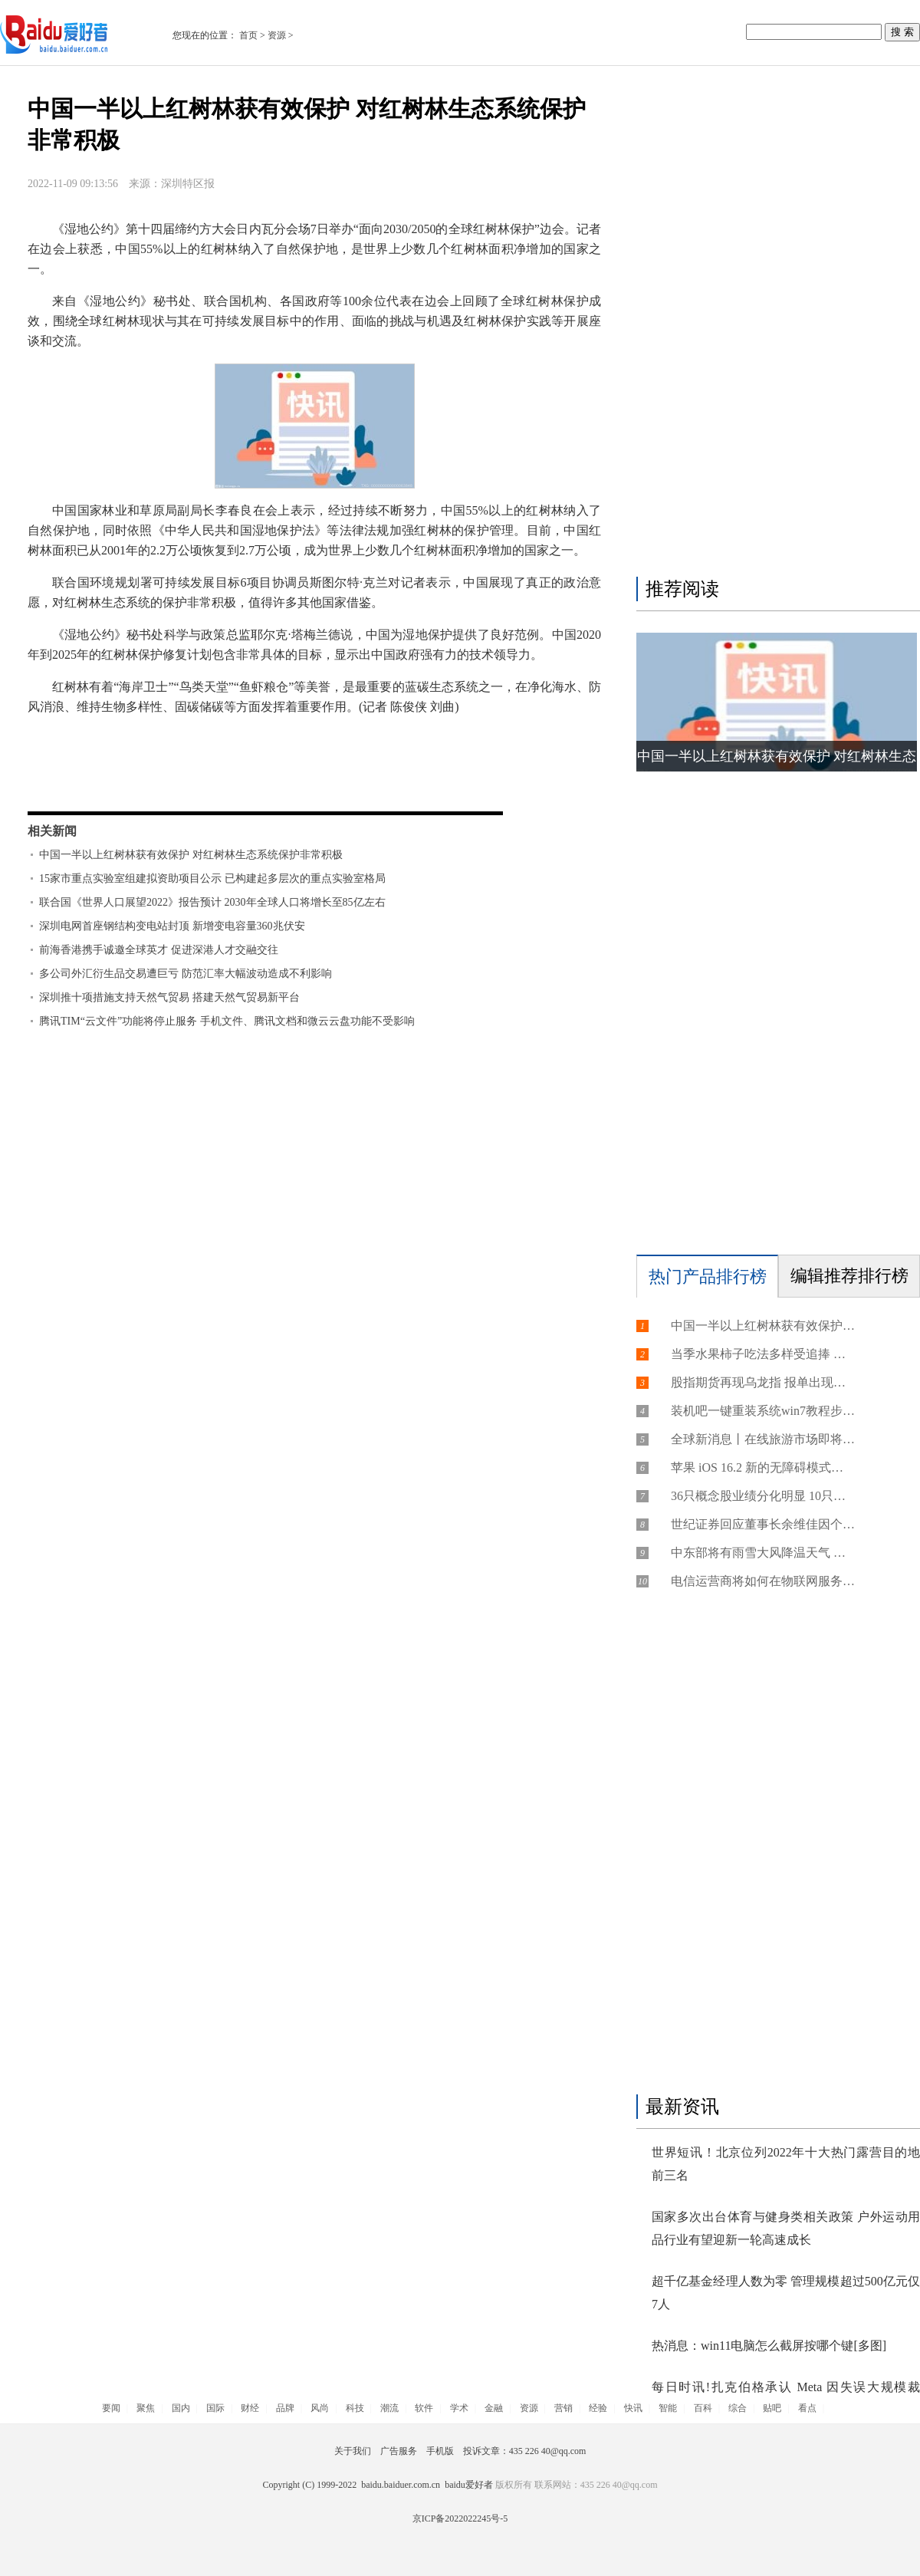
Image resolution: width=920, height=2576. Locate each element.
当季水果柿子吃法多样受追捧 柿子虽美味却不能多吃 (763, 1353)
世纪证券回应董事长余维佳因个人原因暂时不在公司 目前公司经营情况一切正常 (763, 1524)
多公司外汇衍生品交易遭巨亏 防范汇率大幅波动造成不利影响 (185, 973)
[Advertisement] (748, 324)
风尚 (319, 2408)
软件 (424, 2408)
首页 (248, 35)
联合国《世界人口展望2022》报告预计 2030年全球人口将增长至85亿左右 (212, 902)
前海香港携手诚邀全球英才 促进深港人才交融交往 (158, 950)
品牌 (285, 2408)
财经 (250, 2408)
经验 (598, 2408)
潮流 (389, 2408)
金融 (494, 2408)
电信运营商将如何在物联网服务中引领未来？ (763, 1580)
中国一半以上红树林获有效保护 (192, 764)
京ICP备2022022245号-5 (460, 2518)
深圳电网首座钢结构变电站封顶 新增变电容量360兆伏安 (172, 926)
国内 (181, 2408)
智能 (668, 2408)
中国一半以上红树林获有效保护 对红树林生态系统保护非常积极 (191, 854)
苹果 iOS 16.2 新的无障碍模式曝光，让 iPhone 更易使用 (763, 1467)
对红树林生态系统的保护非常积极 (221, 784)
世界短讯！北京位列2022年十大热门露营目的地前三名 (786, 2164)
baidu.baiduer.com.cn (400, 2484)
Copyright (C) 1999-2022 (311, 2484)
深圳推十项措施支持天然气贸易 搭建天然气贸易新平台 (169, 997)
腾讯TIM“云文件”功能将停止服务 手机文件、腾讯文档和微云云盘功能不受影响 (227, 1021)
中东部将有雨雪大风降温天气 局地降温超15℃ (763, 1552)
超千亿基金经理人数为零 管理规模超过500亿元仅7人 (786, 2293)
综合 (737, 2408)
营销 (563, 2408)
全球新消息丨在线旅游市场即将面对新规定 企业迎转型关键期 (763, 1439)
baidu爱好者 (469, 2484)
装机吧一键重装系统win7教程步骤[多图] (763, 1410)
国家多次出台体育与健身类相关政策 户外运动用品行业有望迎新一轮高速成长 (786, 2228)
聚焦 (145, 2408)
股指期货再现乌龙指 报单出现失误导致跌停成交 (763, 1382)
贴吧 (772, 2408)
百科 (703, 2408)
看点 (807, 2408)
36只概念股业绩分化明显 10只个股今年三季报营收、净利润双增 (763, 1495)
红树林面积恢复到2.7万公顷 (359, 764)
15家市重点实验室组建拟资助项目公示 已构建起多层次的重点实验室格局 (212, 878)
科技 (355, 2408)
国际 (215, 2408)
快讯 (633, 2408)
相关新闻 (52, 830)
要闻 (111, 2408)
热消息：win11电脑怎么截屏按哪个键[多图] (769, 2345)
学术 (459, 2408)
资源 (277, 35)
